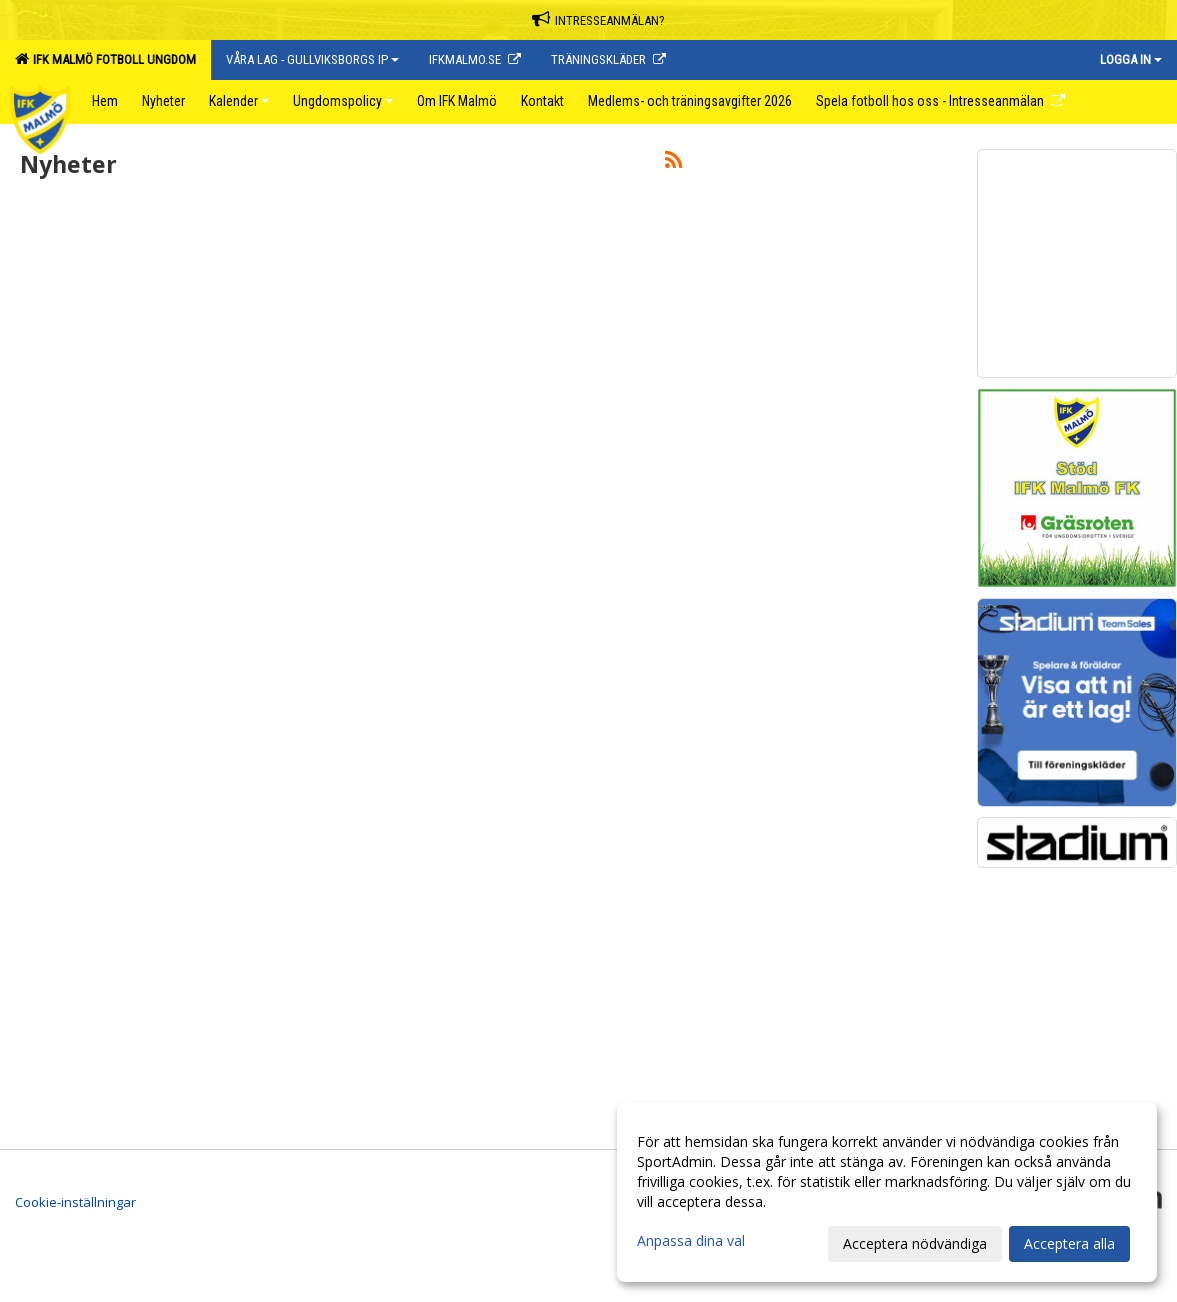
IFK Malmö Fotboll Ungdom (105, 59)
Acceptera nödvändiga (915, 1243)
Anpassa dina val (691, 1241)
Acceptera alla (1069, 1243)
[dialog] (887, 1192)
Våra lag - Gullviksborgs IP (312, 59)
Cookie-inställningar (75, 1202)
